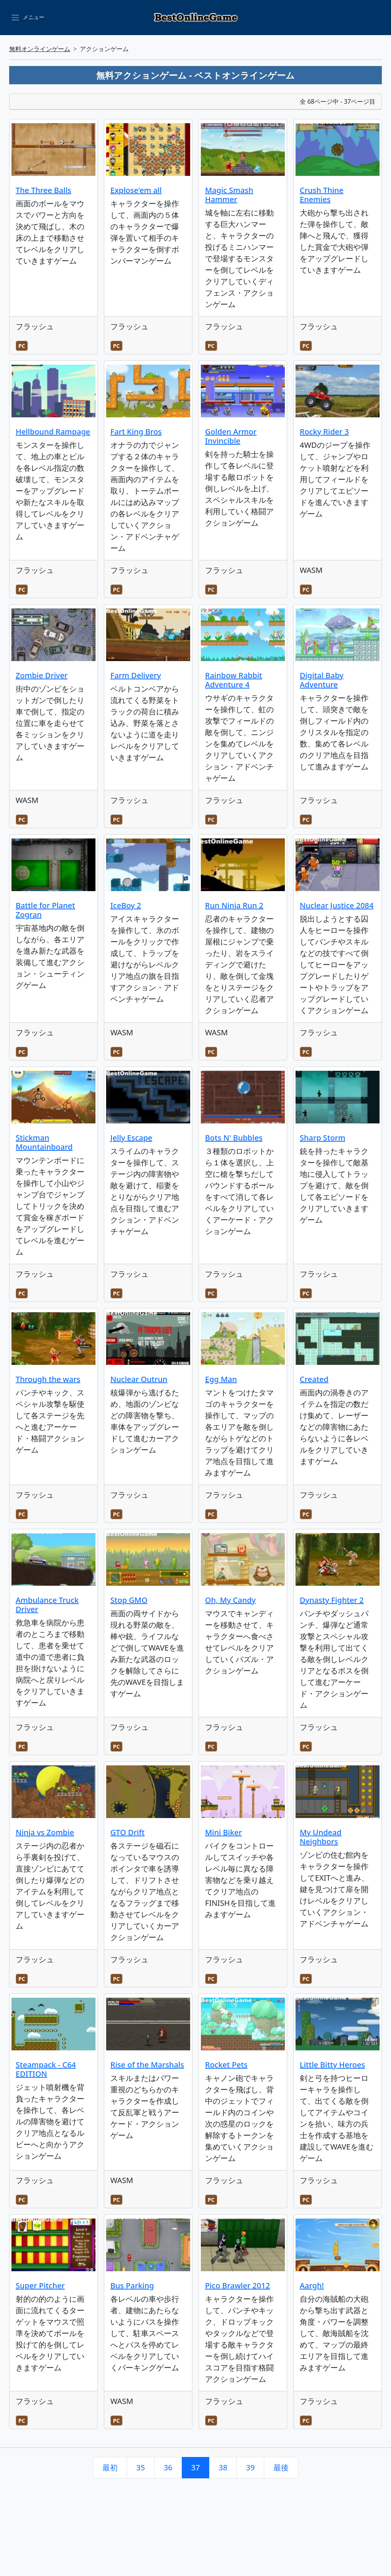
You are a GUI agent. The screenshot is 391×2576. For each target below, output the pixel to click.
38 (222, 2467)
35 (140, 2467)
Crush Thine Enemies (321, 194)
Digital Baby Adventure (322, 680)
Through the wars (48, 1379)
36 (168, 2467)
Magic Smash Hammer (229, 194)
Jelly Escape (131, 1138)
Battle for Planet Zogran (45, 910)
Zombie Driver (42, 675)
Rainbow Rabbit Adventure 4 (233, 680)
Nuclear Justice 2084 (336, 905)
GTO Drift (127, 1832)
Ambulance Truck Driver (47, 1604)
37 (195, 2467)
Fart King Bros (136, 431)
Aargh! (312, 2285)
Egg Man (221, 1379)
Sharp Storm (322, 1138)
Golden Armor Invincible (231, 436)
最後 (281, 2467)
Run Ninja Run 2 (234, 905)
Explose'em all (136, 190)
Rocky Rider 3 (324, 431)
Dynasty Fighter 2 (332, 1600)
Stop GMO (128, 1600)
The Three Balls (43, 190)
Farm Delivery (135, 675)
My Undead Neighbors (320, 1837)
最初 (110, 2467)
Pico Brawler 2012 (237, 2285)
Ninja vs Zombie (45, 1832)
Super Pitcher (40, 2285)
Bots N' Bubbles (233, 1138)
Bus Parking (132, 2285)
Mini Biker (223, 1832)
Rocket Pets (226, 2065)
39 (250, 2467)
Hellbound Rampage (53, 431)
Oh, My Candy (230, 1600)
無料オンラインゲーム (39, 49)
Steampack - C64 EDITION (46, 2069)
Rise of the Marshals (147, 2065)
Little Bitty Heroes (332, 2065)
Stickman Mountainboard (44, 1142)
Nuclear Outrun (138, 1379)
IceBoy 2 (125, 905)
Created (314, 1379)
